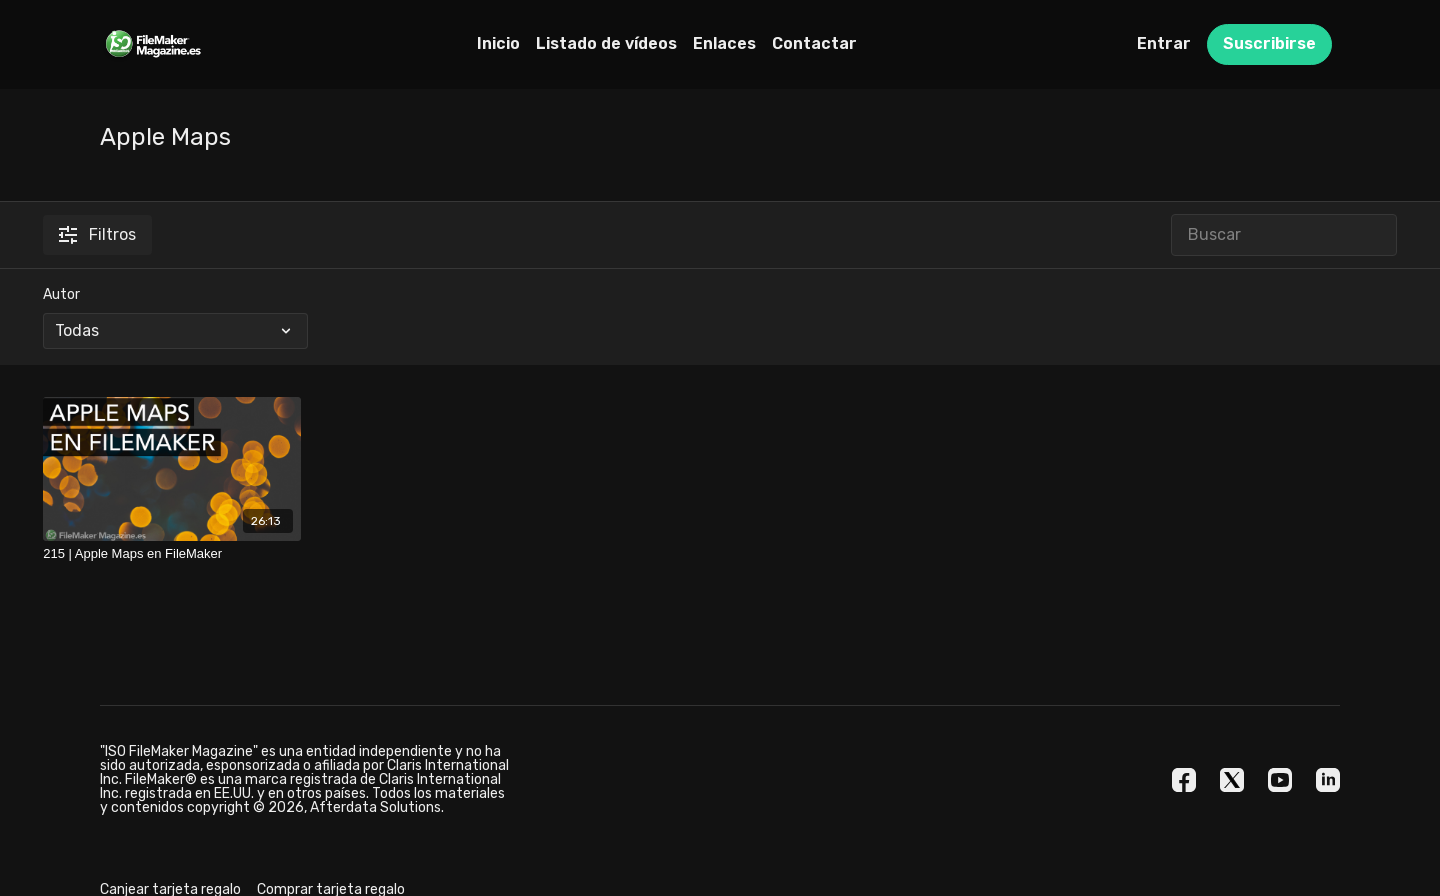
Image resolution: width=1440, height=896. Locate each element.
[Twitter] (1232, 780)
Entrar (1164, 43)
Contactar (814, 43)
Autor (61, 294)
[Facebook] (1184, 780)
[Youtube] (1280, 780)
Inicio (498, 43)
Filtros (97, 234)
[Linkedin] (1328, 780)
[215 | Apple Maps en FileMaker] (172, 554)
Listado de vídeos (606, 43)
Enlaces (724, 43)
